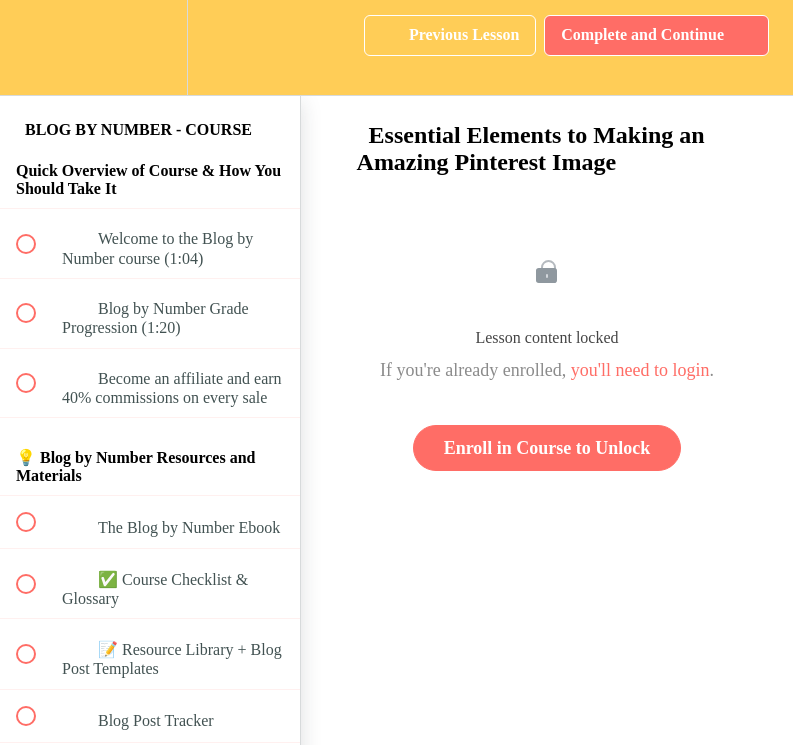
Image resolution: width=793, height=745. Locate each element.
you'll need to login (640, 370)
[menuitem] (150, 47)
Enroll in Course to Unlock (547, 448)
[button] (37, 47)
